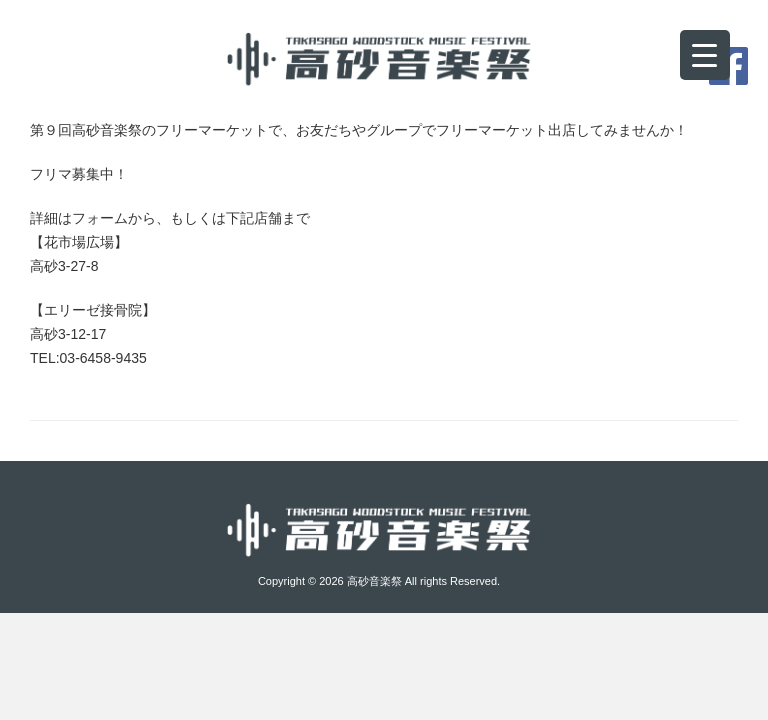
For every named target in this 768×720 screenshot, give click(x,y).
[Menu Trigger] (705, 55)
